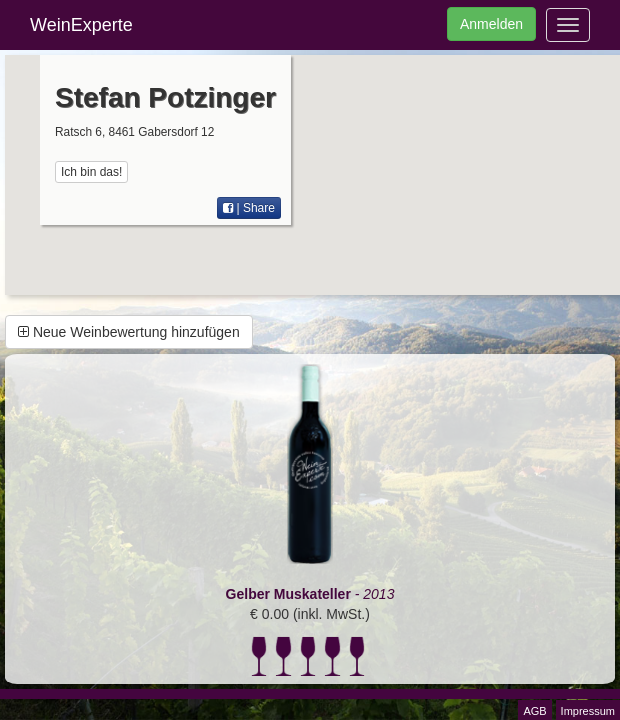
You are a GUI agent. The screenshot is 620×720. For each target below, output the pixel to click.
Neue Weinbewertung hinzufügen (129, 332)
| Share (249, 208)
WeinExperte (81, 25)
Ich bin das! (91, 172)
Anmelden (491, 24)
